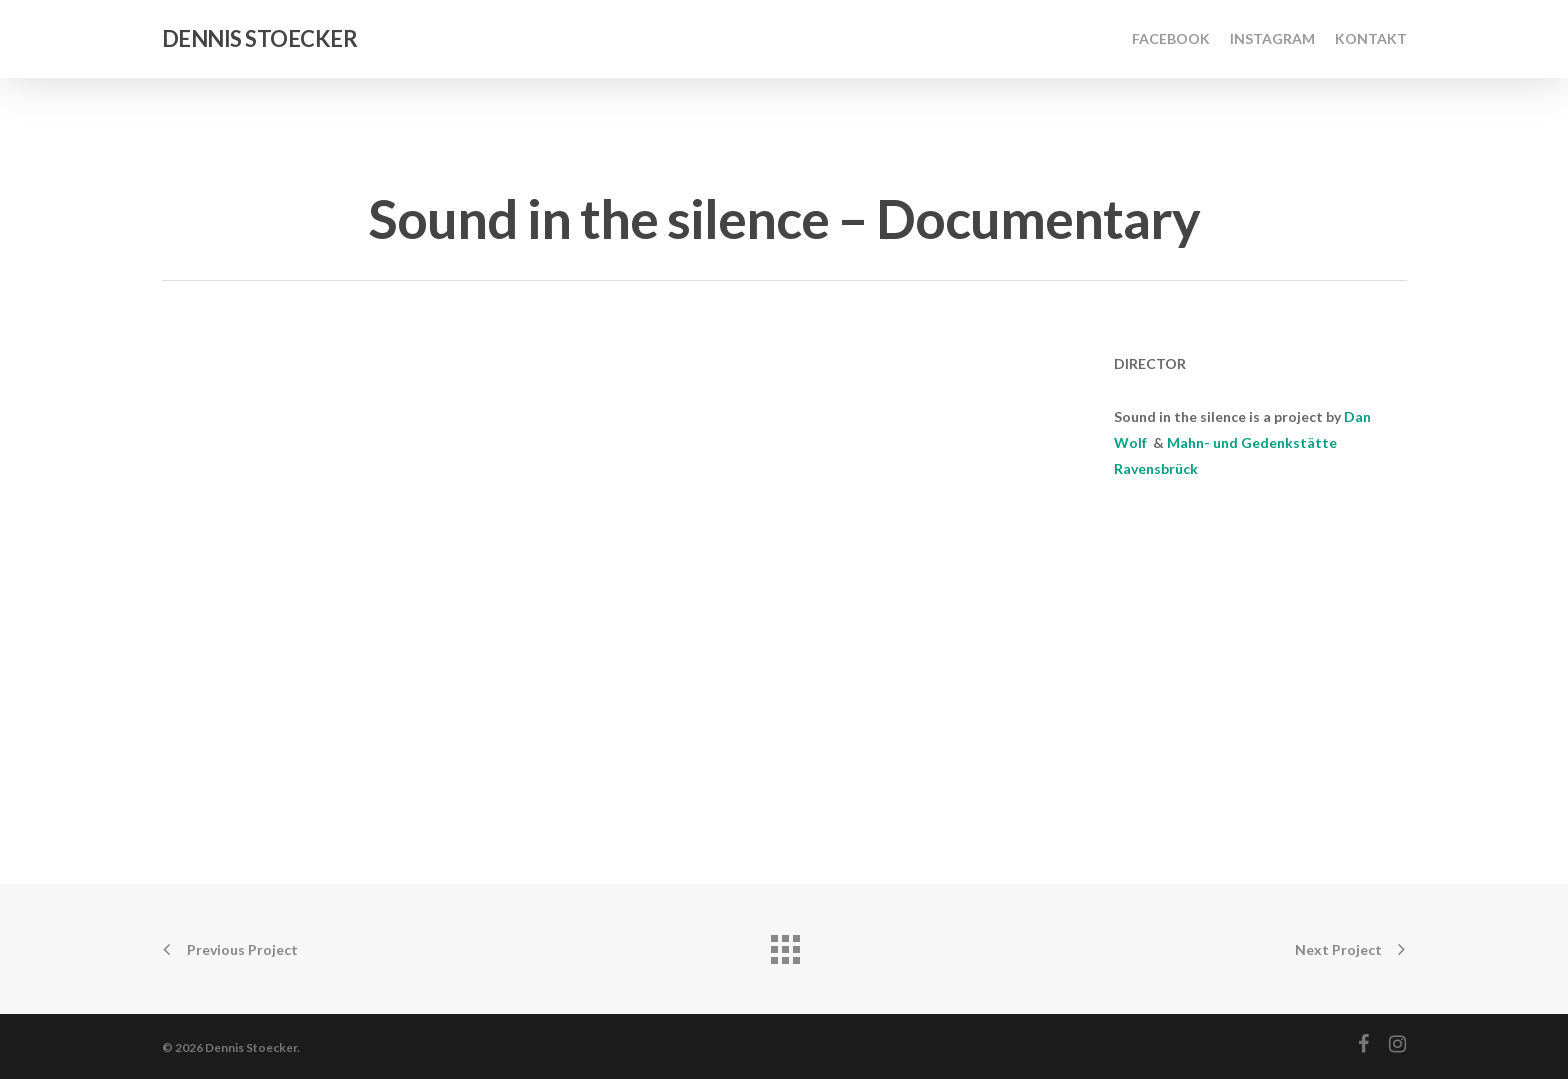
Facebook (1171, 38)
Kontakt (1371, 38)
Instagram (1272, 38)
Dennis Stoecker (260, 39)
